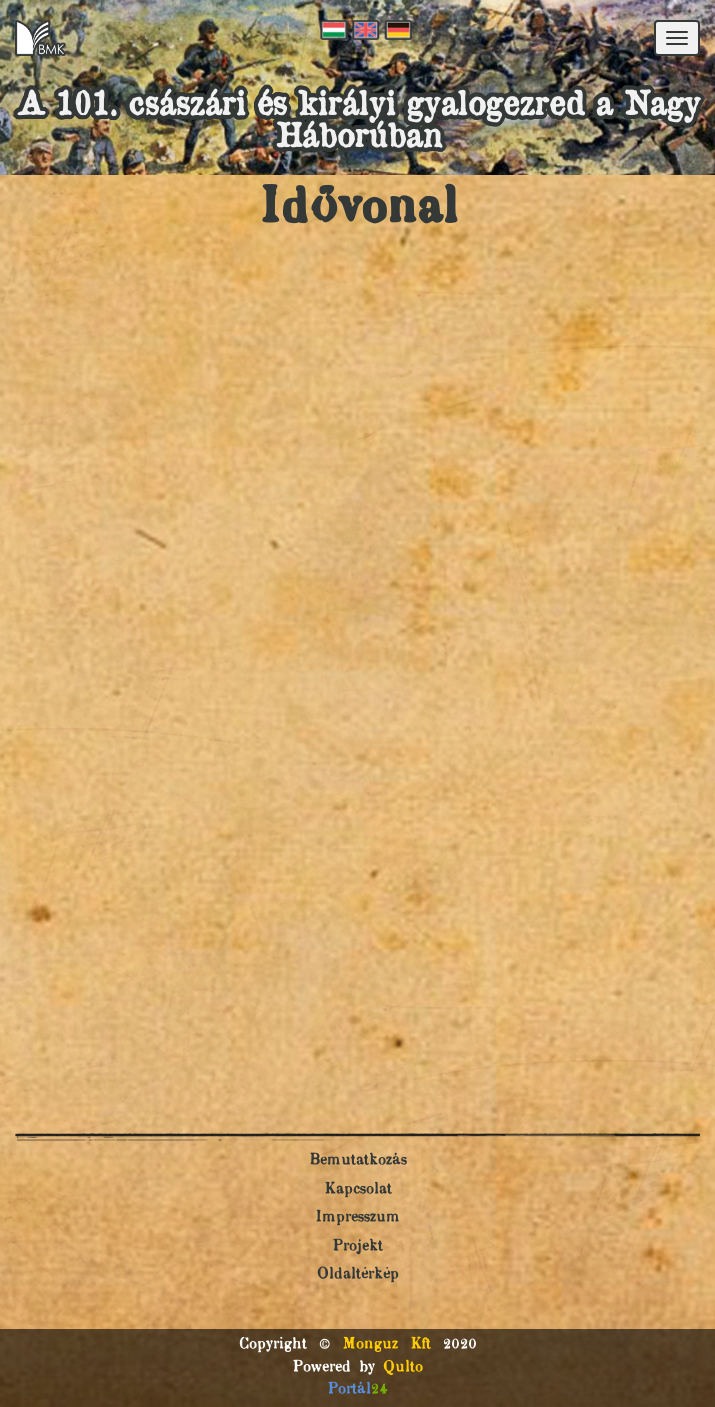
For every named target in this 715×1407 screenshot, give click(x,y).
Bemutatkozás (358, 1160)
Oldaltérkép (358, 1274)
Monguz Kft (386, 1344)
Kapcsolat (358, 1189)
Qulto (403, 1367)
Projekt (357, 1246)
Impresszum (357, 1217)
